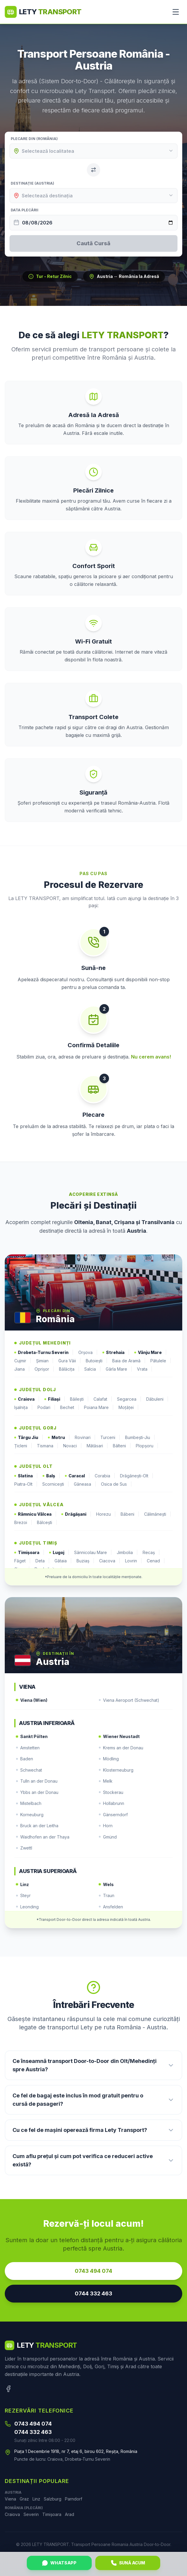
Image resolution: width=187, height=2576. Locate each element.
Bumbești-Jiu (140, 1437)
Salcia (92, 1369)
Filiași (54, 1399)
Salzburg (52, 2498)
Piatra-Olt (26, 1484)
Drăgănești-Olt (136, 1476)
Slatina (26, 1476)
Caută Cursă (93, 243)
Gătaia (63, 1561)
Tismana (47, 1446)
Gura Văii (69, 1361)
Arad (69, 2514)
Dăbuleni (157, 1399)
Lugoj (59, 1553)
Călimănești (157, 1514)
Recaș (151, 1553)
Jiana (22, 1369)
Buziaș (85, 1561)
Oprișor (44, 1369)
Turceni (110, 1437)
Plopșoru (147, 1446)
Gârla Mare (119, 1369)
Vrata (144, 1369)
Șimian (45, 1361)
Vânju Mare (150, 1352)
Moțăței (129, 1407)
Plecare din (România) (34, 138)
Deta (42, 1561)
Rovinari (85, 1437)
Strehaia (116, 1352)
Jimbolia (127, 1553)
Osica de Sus (116, 1484)
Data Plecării (24, 210)
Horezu (106, 1514)
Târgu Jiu (28, 1437)
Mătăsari (97, 1446)
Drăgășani (76, 1514)
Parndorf (73, 2498)
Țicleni (23, 1446)
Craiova (27, 1399)
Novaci (72, 1446)
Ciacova (109, 1561)
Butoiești (96, 1361)
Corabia (105, 1476)
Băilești (79, 1399)
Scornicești (55, 1484)
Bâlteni (122, 1446)
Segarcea (129, 1399)
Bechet (69, 1407)
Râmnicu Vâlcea (35, 1514)
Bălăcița (69, 1369)
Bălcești (47, 1523)
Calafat (103, 1399)
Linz (36, 2498)
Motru (59, 1437)
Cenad (156, 1561)
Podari (46, 1407)
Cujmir (22, 1361)
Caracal (77, 1476)
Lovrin (133, 1561)
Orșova (88, 1352)
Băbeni (130, 1514)
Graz (24, 2498)
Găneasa (85, 1484)
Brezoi (23, 1523)
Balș (51, 1476)
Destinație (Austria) (32, 183)
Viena (10, 2498)
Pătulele (160, 1361)
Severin (31, 2514)
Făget (22, 1561)
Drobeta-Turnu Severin (44, 1352)
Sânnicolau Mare (93, 1553)
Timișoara (29, 1553)
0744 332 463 (93, 2293)
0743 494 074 (93, 2271)
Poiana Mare (99, 1407)
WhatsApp (59, 2563)
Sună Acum (128, 2563)
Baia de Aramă (129, 1361)
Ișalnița (23, 1407)
